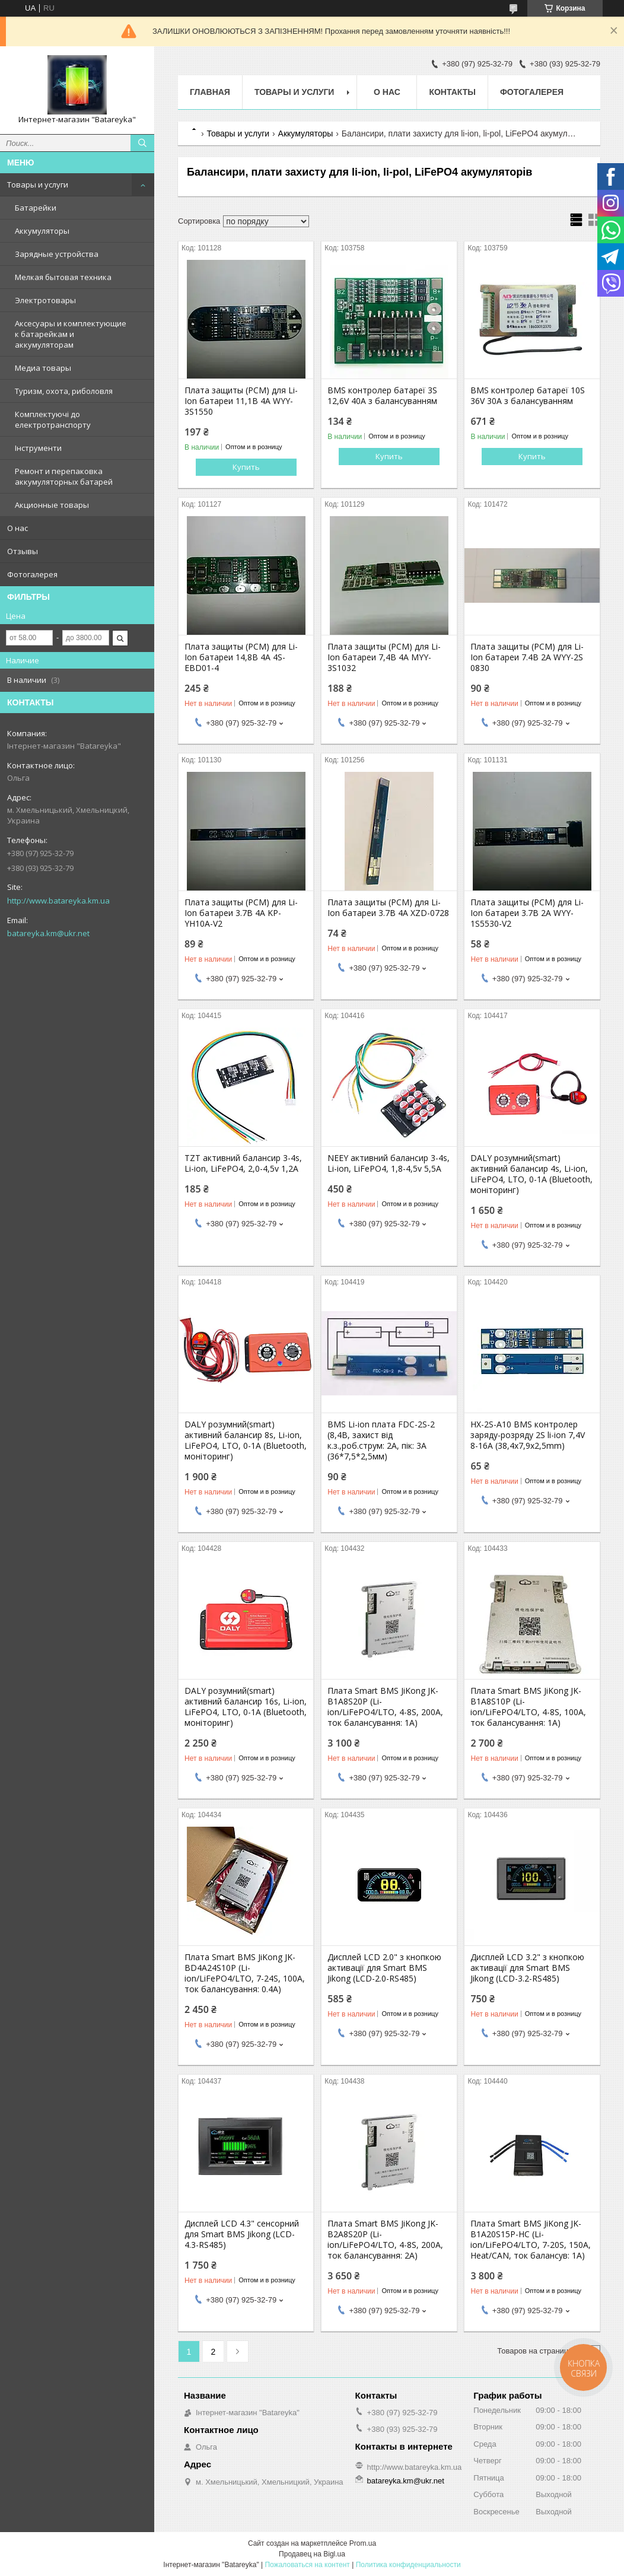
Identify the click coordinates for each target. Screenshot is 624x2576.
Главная (210, 92)
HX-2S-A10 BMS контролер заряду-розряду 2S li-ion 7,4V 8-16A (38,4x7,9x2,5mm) (527, 1435)
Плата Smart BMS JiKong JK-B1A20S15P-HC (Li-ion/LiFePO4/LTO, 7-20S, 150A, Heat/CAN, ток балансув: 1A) (530, 2239)
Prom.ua (362, 2543)
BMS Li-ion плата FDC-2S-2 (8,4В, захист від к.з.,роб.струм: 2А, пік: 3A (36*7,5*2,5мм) (381, 1440)
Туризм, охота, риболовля (64, 391)
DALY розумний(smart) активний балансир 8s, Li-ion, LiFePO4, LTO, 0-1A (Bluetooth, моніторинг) (245, 1440)
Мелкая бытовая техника (63, 277)
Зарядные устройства (56, 254)
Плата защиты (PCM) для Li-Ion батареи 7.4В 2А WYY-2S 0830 (527, 657)
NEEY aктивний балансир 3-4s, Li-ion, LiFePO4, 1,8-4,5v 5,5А (388, 1163)
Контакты (452, 92)
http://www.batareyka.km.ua (58, 900)
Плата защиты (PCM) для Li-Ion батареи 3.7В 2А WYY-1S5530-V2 (527, 913)
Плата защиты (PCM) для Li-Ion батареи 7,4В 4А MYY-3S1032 (384, 657)
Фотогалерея (32, 574)
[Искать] (142, 143)
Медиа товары (43, 367)
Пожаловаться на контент (307, 2565)
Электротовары (45, 300)
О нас (17, 528)
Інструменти (38, 448)
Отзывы (22, 551)
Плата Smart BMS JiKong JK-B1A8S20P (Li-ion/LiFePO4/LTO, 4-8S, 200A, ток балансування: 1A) (385, 1706)
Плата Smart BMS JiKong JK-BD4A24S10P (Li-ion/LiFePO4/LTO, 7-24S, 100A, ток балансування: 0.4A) (244, 1973)
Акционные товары (52, 505)
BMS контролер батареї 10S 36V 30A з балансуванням (527, 395)
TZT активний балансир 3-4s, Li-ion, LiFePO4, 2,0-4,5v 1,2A (243, 1163)
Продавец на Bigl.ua (312, 2554)
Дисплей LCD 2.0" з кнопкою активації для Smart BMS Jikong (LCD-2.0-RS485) (384, 1968)
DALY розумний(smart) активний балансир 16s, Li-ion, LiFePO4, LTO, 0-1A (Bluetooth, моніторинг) (245, 1706)
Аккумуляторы (42, 230)
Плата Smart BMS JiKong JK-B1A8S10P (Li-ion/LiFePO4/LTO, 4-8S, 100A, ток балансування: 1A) (528, 1706)
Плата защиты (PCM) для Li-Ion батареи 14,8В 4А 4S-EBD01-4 (241, 657)
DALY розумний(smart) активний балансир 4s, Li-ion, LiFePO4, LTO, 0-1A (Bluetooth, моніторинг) (531, 1174)
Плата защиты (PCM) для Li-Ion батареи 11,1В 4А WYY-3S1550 (241, 401)
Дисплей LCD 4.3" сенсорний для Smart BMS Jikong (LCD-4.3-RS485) (241, 2234)
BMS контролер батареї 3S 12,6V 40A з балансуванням (382, 395)
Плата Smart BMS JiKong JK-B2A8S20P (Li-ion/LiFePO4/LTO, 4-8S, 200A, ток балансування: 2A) (385, 2239)
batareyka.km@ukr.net (48, 933)
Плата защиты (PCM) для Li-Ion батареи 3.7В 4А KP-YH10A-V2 (241, 913)
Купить (246, 467)
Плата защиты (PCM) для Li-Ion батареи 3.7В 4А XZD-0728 (388, 907)
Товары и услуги (37, 184)
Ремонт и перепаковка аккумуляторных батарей (64, 476)
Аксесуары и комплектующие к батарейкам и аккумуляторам (70, 334)
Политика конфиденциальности (408, 2565)
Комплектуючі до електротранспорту (53, 419)
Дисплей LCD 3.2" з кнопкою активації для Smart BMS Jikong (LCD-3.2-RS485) (527, 1968)
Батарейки (35, 207)
